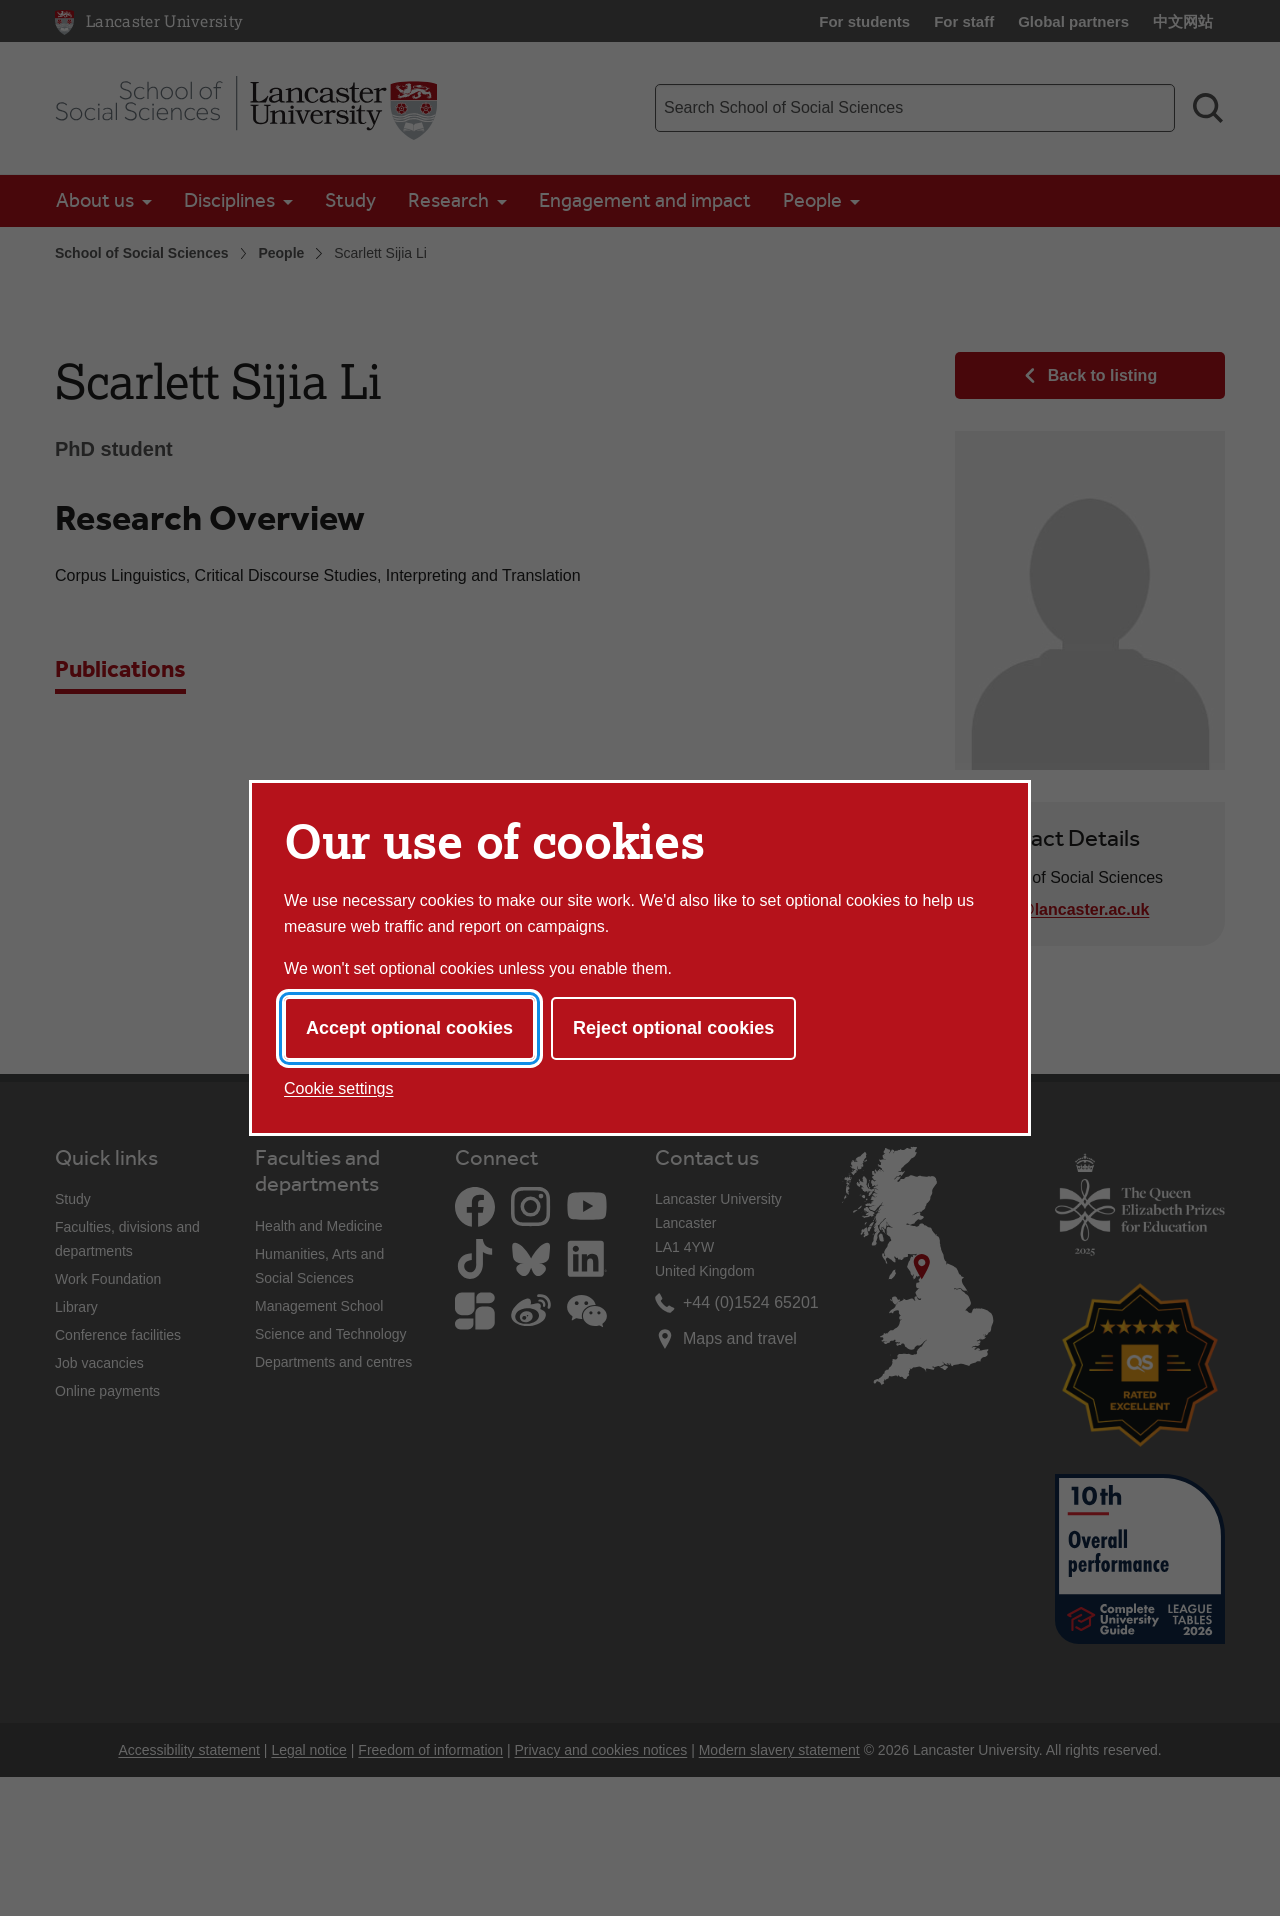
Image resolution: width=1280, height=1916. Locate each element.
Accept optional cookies (409, 1028)
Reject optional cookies (673, 1028)
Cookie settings (338, 1088)
